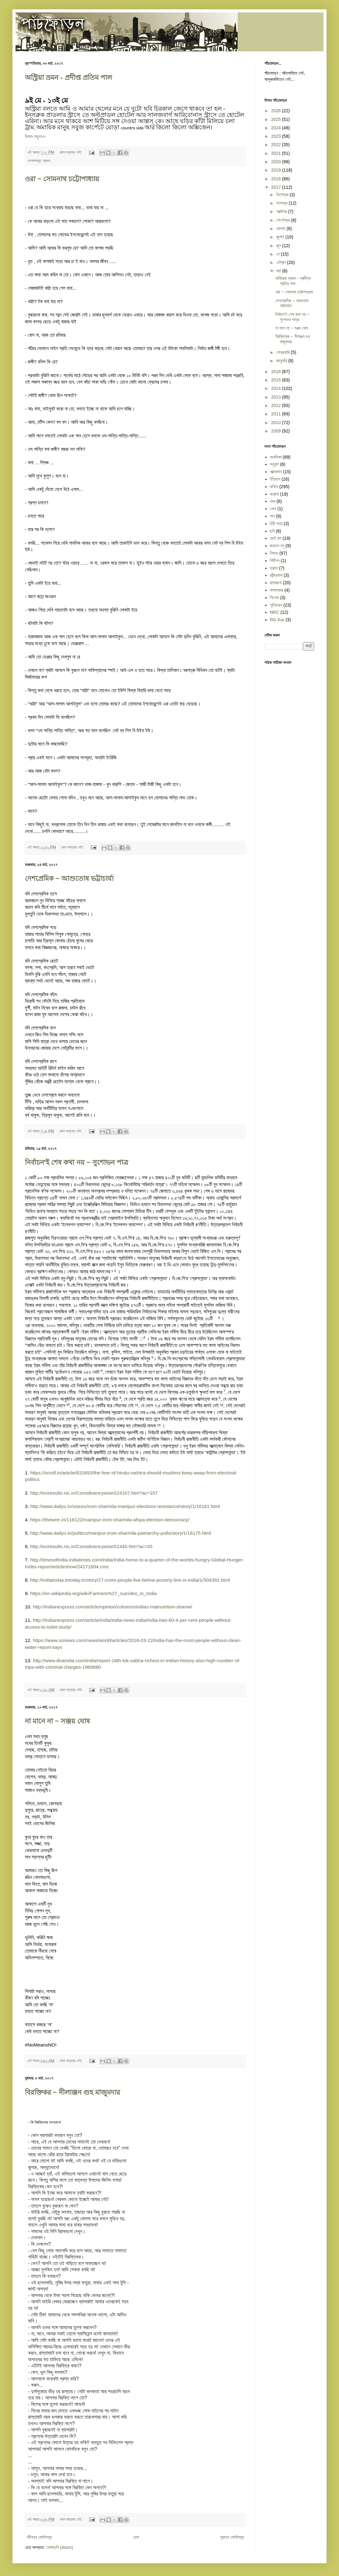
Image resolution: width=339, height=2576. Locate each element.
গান (272, 516)
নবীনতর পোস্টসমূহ (39, 2537)
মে (278, 254)
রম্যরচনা (276, 582)
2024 (276, 127)
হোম (136, 2537)
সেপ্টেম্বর (283, 220)
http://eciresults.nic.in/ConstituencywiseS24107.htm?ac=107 (94, 1493)
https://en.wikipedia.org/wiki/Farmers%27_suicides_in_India (93, 1593)
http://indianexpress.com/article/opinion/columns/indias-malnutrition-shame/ (112, 1606)
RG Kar (277, 619)
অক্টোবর (282, 211)
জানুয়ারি (282, 360)
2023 (276, 136)
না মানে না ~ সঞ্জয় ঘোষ (57, 1721)
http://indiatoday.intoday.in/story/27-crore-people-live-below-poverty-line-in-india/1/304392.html (130, 1580)
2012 (276, 405)
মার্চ (279, 270)
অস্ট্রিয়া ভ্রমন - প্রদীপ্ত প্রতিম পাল (68, 77)
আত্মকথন (276, 471)
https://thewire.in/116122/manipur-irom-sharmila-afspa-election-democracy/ (109, 1519)
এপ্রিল (281, 262)
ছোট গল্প (275, 538)
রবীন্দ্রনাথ (276, 575)
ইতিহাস (275, 479)
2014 (276, 388)
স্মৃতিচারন (276, 605)
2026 (276, 110)
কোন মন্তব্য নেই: (71, 152)
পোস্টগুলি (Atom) (59, 2547)
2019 (276, 170)
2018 (276, 178)
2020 (276, 161)
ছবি (272, 531)
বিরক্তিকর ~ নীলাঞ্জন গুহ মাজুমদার (72, 2092)
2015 (276, 379)
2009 (276, 430)
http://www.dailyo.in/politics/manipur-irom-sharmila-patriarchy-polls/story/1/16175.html (120, 1533)
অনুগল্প (274, 464)
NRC (274, 612)
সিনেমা (274, 597)
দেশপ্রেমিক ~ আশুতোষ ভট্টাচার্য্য (69, 878)
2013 (276, 397)
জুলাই (280, 236)
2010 (276, 422)
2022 (276, 144)
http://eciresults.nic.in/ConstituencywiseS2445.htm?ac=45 (91, 1546)
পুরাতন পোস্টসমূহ (232, 2537)
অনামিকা (276, 457)
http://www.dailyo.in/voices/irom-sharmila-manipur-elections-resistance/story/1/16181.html (125, 1506)
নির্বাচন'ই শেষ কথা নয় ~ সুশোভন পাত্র (76, 1162)
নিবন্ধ (274, 553)
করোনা (274, 494)
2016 (276, 371)
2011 (276, 413)
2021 (276, 153)
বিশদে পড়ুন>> (35, 136)
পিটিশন (275, 560)
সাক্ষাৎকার (276, 590)
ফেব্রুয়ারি (283, 352)
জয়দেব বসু (277, 545)
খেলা (273, 508)
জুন (279, 245)
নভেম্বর (282, 203)
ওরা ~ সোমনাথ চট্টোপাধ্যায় (62, 179)
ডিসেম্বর (283, 194)
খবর (273, 501)
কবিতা (274, 486)
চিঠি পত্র (276, 523)
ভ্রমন (46, 161)
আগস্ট (281, 228)
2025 (276, 119)
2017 (276, 187)
